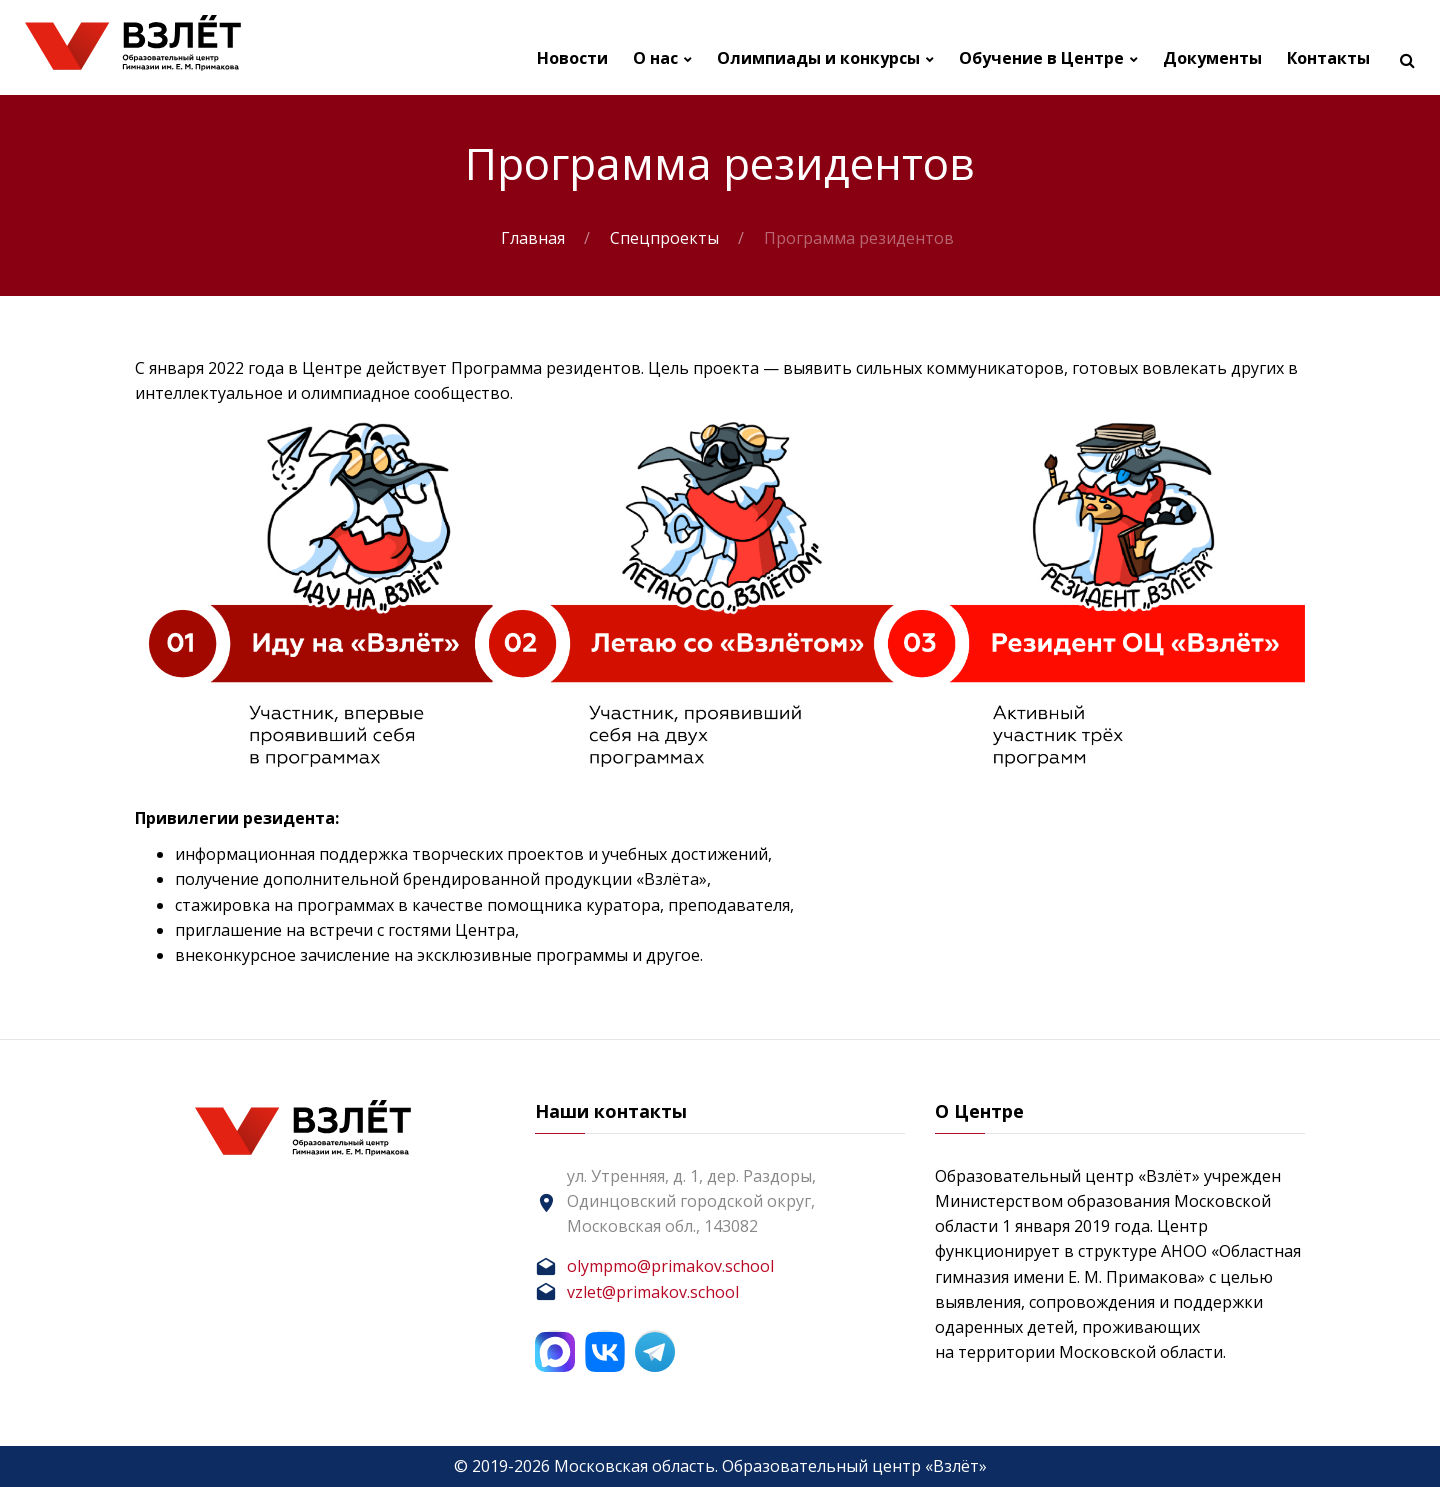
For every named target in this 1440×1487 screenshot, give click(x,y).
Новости (572, 58)
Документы (1212, 58)
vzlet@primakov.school (653, 1292)
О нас (655, 58)
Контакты (1328, 58)
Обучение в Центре (1041, 58)
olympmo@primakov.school (670, 1266)
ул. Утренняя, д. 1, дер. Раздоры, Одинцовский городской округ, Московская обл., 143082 (691, 1201)
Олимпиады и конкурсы (818, 58)
